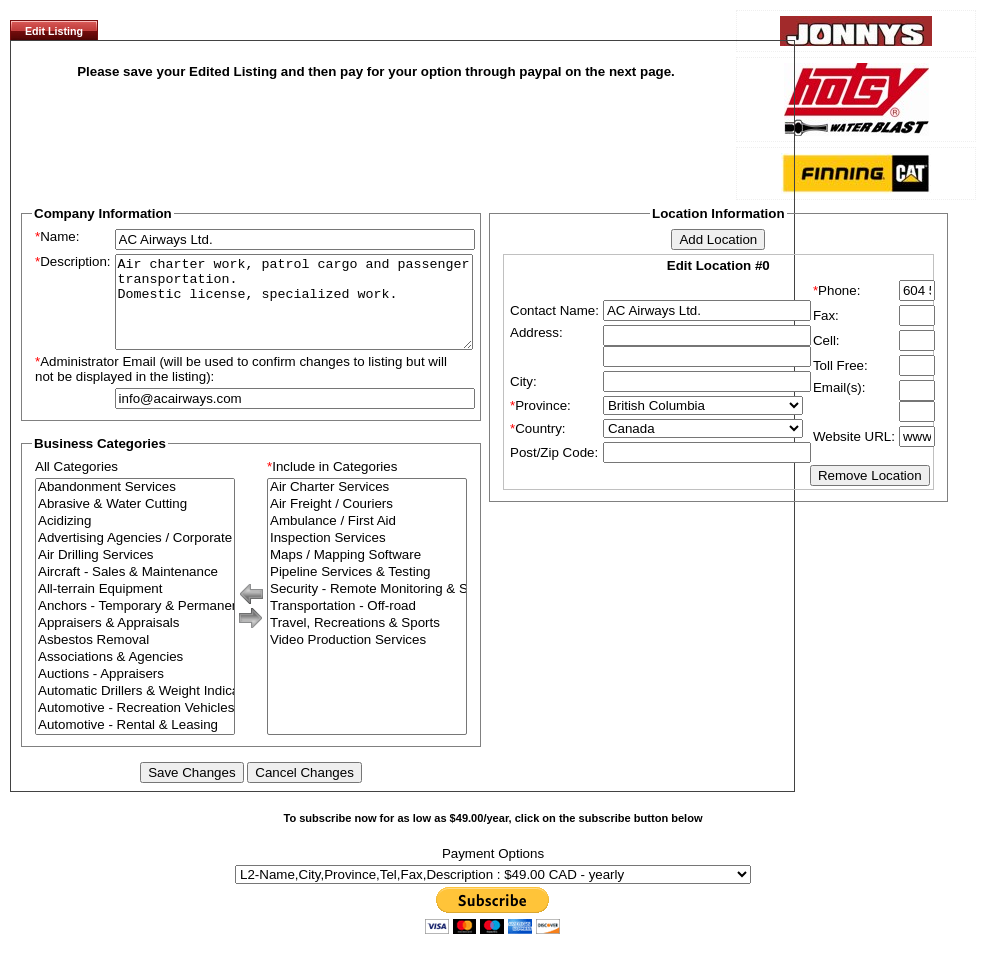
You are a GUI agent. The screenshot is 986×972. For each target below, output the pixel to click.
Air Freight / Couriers (367, 522)
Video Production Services (367, 658)
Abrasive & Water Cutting (135, 522)
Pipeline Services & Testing (367, 590)
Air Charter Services (367, 505)
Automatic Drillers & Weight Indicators (135, 709)
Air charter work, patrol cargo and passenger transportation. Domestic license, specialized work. (294, 311)
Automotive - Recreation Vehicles (135, 726)
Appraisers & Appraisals (135, 641)
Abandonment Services (135, 505)
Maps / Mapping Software (367, 573)
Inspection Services (367, 556)
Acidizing (135, 539)
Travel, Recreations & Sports (367, 641)
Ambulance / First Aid (367, 539)
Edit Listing (54, 31)
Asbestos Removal (135, 658)
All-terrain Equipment (135, 607)
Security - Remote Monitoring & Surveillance (367, 607)
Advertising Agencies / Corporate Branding (135, 556)
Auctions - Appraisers (135, 692)
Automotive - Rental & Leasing (135, 743)
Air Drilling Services (135, 573)
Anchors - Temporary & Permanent (135, 624)
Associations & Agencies (135, 675)
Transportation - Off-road (367, 624)
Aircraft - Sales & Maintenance (135, 590)
